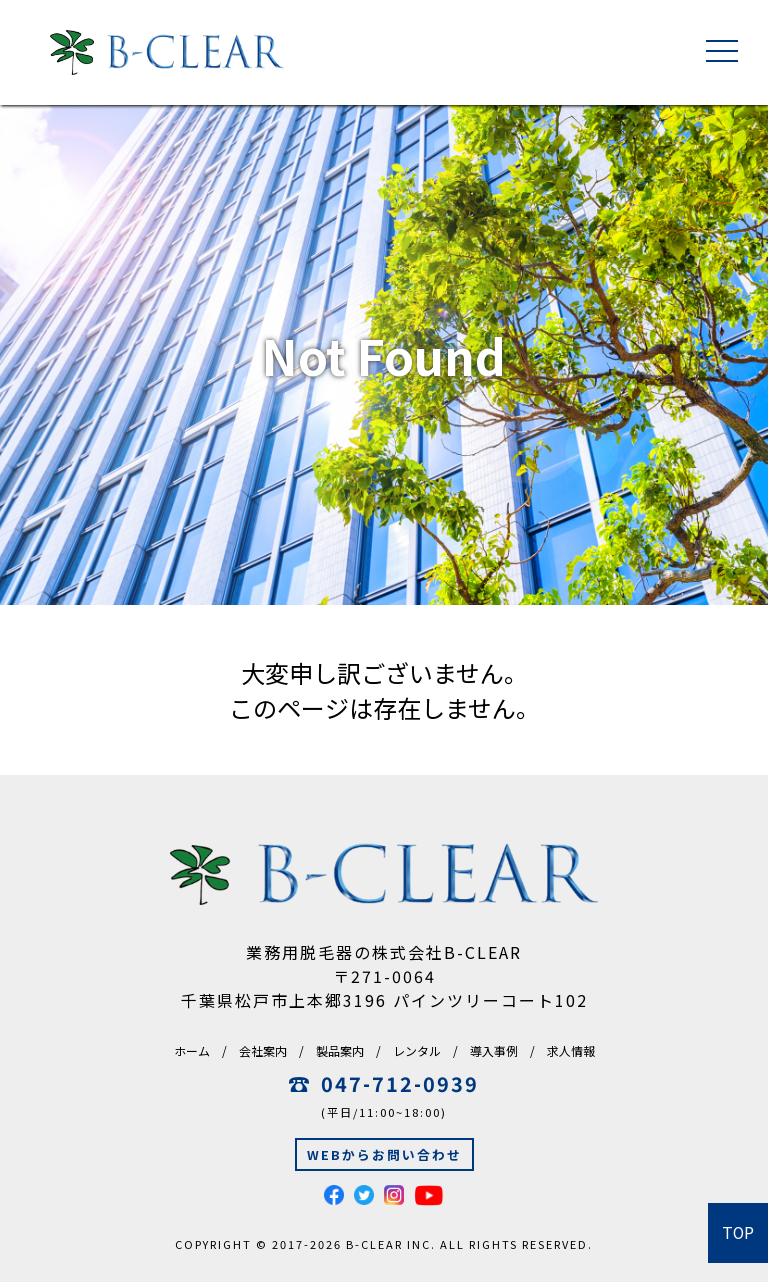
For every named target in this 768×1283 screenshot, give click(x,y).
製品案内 (340, 1050)
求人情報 (571, 1050)
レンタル (417, 1050)
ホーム (192, 1050)
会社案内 (263, 1050)
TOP (738, 1233)
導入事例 (494, 1050)
